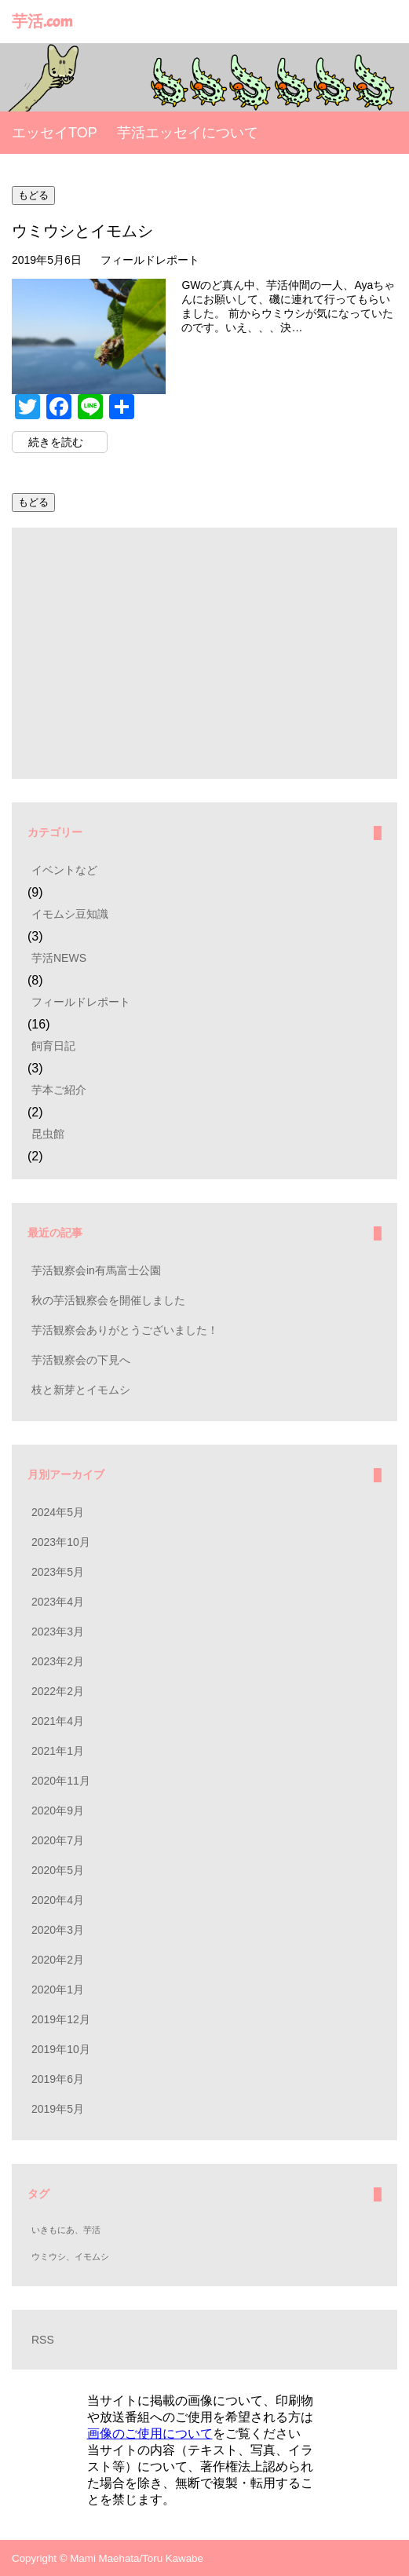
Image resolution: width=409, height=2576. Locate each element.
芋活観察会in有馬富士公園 (96, 1270)
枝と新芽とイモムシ (80, 1389)
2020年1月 (57, 1989)
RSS (42, 2339)
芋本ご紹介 (58, 1089)
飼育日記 (53, 1046)
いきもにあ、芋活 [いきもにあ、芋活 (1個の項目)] (65, 2229)
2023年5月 (57, 1572)
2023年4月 (57, 1601)
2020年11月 (60, 1780)
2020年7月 (57, 1840)
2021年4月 (57, 1721)
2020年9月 (57, 1810)
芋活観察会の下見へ (80, 1360)
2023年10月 (60, 1542)
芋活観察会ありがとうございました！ (124, 1330)
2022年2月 (57, 1691)
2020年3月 (57, 1930)
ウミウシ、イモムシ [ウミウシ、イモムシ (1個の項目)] (70, 2256)
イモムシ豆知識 (69, 914)
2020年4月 (57, 1900)
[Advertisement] (204, 653)
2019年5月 (57, 2109)
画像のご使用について (150, 2433)
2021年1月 (57, 1751)
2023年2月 (57, 1661)
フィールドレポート (149, 260)
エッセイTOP (54, 133)
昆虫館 (47, 1133)
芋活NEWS (58, 958)
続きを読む (55, 442)
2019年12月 (60, 2019)
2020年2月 (57, 1959)
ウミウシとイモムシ (82, 230)
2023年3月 (57, 1631)
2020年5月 (57, 1870)
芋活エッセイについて (187, 133)
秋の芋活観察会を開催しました (108, 1300)
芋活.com (42, 21)
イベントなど (64, 870)
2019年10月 (60, 2049)
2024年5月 (57, 1512)
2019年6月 (57, 2079)
